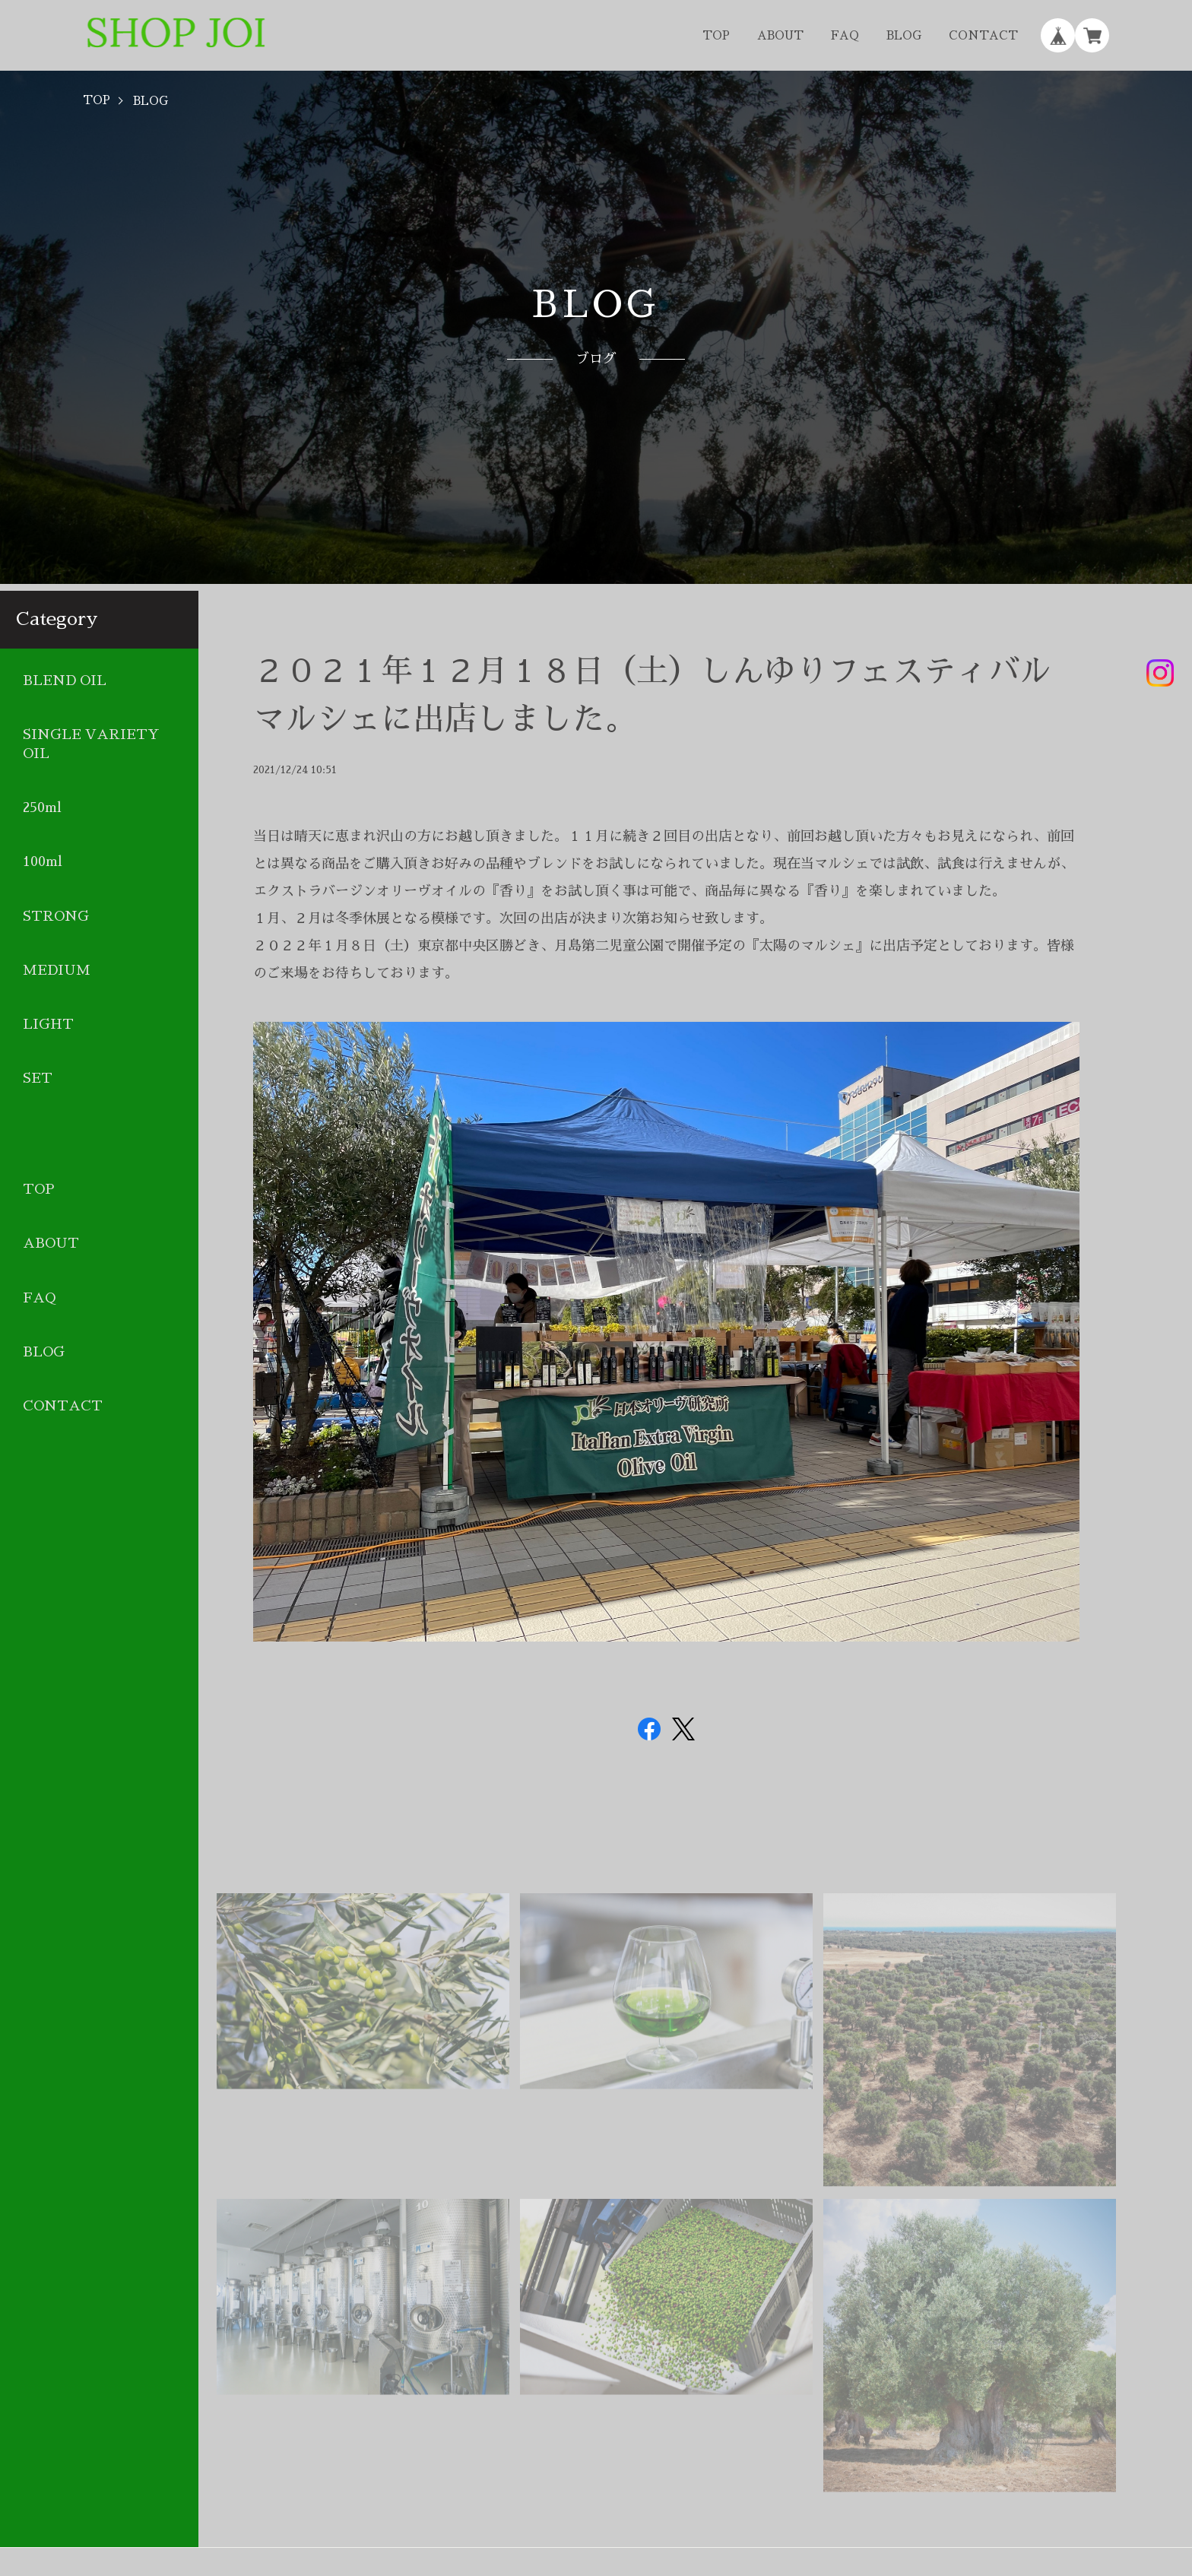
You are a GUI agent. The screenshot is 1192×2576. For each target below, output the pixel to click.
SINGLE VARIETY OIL (91, 744)
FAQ (845, 35)
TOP (716, 35)
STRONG (56, 916)
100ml (42, 861)
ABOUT (780, 35)
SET (37, 1078)
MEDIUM (56, 970)
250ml (42, 807)
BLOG (903, 35)
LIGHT (48, 1024)
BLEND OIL (64, 680)
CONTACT (983, 35)
